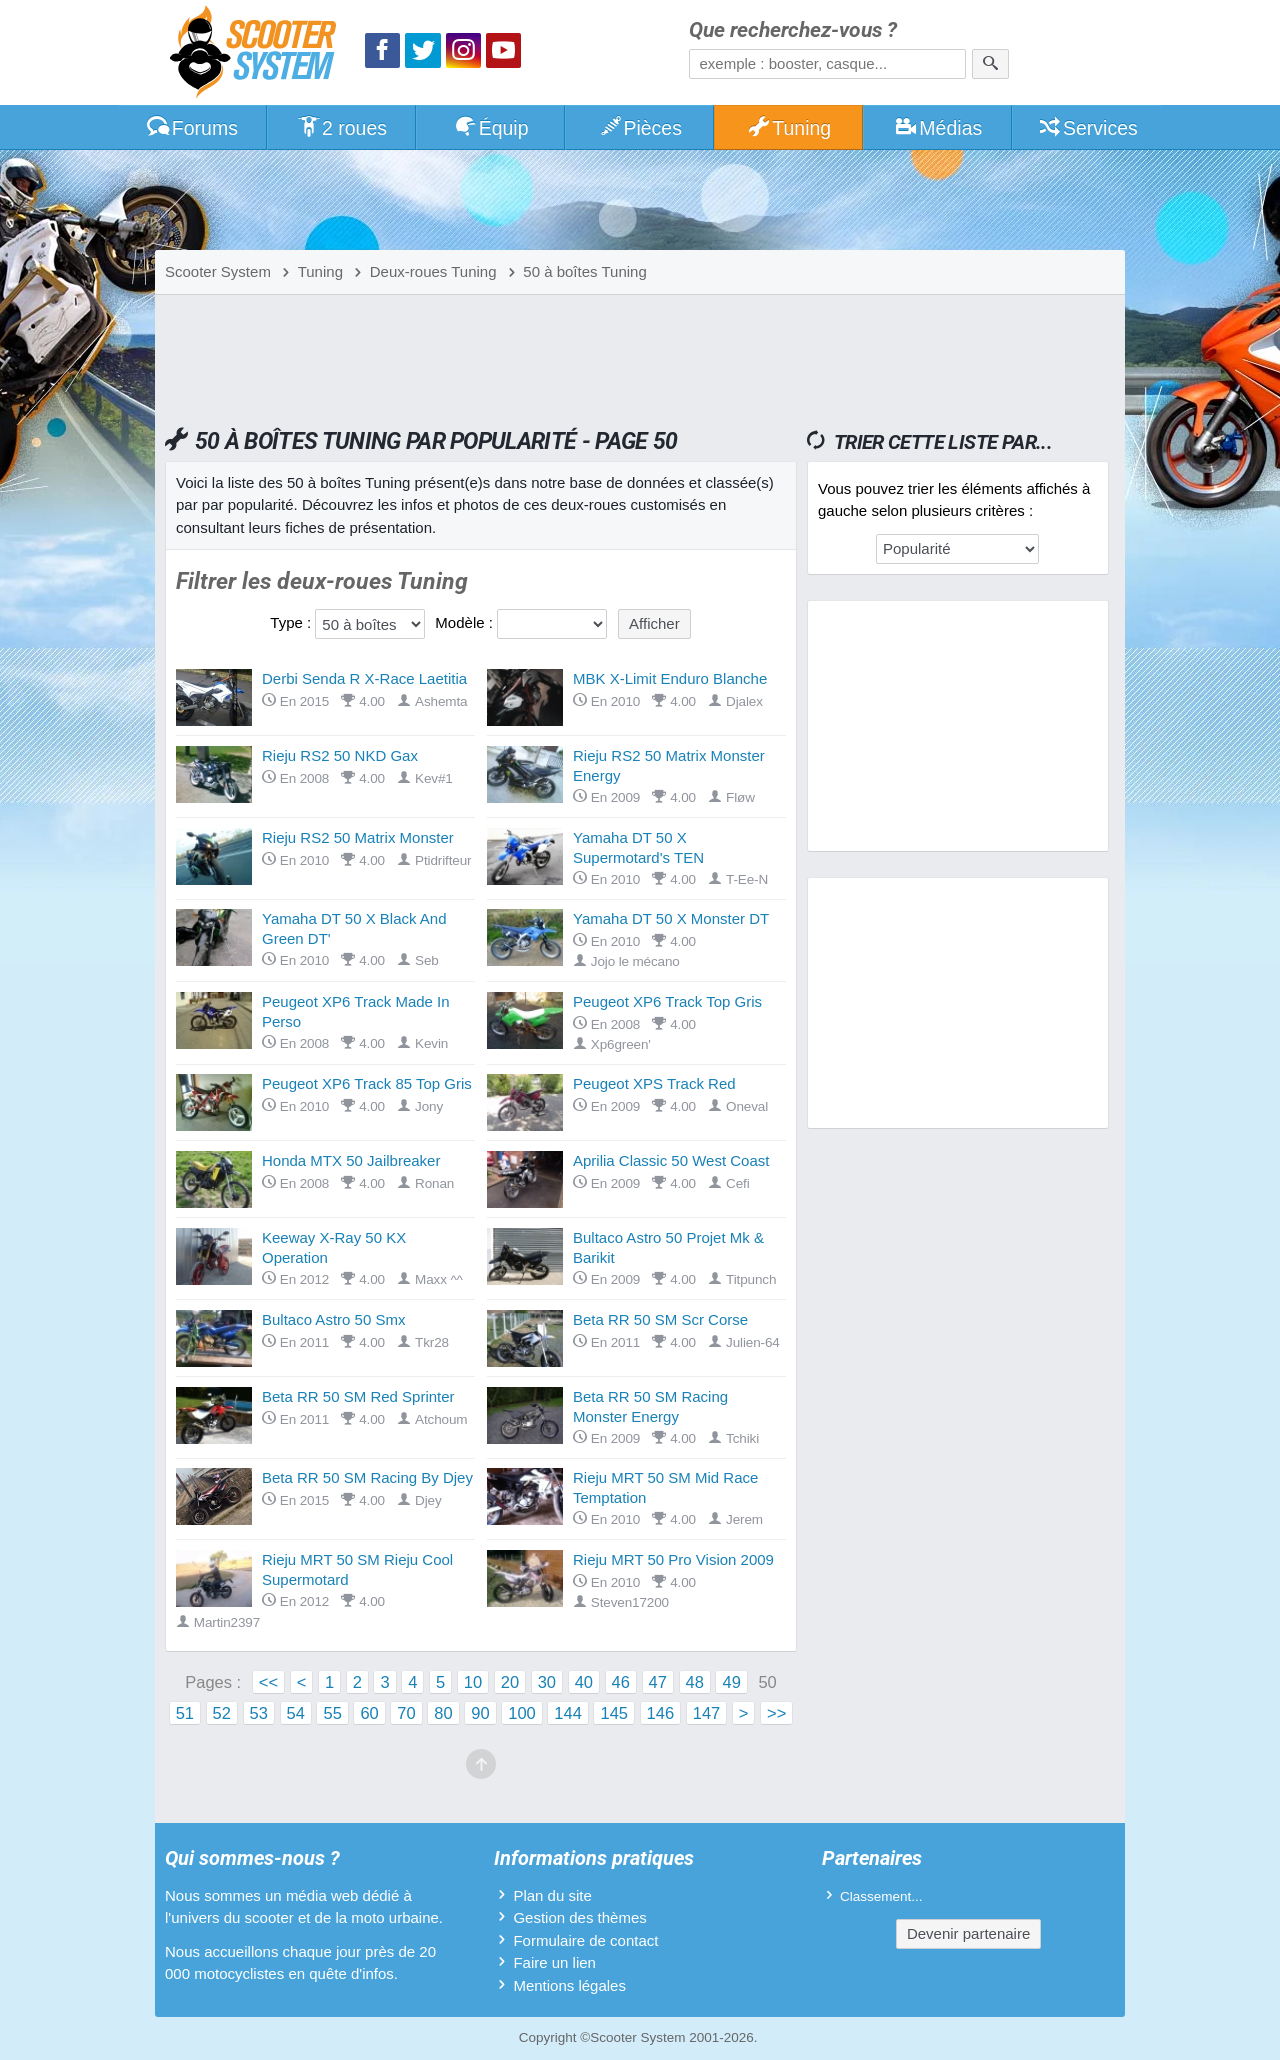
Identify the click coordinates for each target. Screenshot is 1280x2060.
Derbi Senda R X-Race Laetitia (364, 678)
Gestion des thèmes (579, 1917)
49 (731, 1682)
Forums (192, 128)
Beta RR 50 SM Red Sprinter (358, 1396)
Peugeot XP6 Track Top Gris (667, 1001)
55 (332, 1713)
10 (473, 1682)
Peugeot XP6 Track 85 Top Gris (367, 1083)
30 (547, 1682)
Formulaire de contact (585, 1940)
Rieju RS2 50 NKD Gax (340, 755)
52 (222, 1713)
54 (296, 1713)
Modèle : (464, 622)
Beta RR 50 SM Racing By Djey (367, 1477)
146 (661, 1713)
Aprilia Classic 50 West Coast (671, 1160)
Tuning (789, 128)
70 (406, 1713)
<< (268, 1682)
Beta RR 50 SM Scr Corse (660, 1319)
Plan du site (552, 1895)
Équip (491, 128)
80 (443, 1713)
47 (658, 1682)
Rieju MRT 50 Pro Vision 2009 (673, 1559)
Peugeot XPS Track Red (654, 1083)
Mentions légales (569, 1985)
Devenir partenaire (968, 1933)
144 (568, 1713)
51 (185, 1713)
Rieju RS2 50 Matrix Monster (358, 837)
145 (614, 1713)
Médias (938, 128)
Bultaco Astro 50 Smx (333, 1319)
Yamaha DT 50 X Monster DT (671, 918)
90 (480, 1713)
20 (510, 1682)
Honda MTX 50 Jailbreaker (351, 1160)
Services (1087, 128)
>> (776, 1713)
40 (584, 1682)
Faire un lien (554, 1962)
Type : (290, 622)
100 (522, 1713)
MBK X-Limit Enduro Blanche (670, 678)
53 (259, 1713)
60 (369, 1713)
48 (695, 1682)
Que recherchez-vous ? (793, 30)
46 (621, 1682)
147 (707, 1713)
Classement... (881, 1896)
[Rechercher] (990, 64)
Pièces (640, 128)
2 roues (341, 128)
